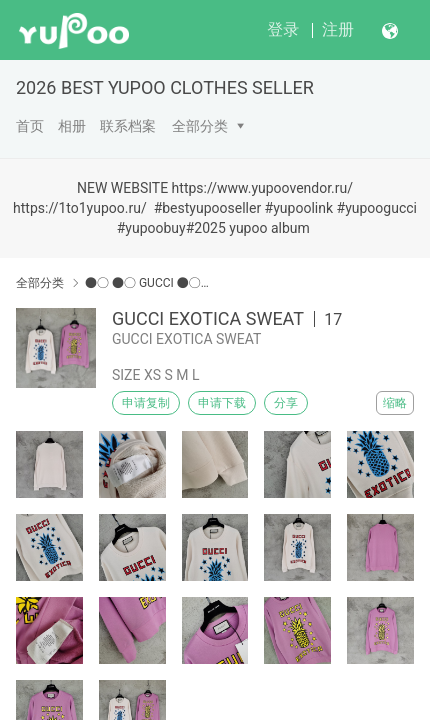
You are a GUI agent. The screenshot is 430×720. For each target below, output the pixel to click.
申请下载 (222, 403)
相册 (72, 126)
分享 (286, 403)
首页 (30, 126)
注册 (338, 29)
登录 (283, 29)
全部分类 (200, 126)
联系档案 (128, 126)
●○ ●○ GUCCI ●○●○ (147, 283)
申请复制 (146, 403)
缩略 (395, 403)
